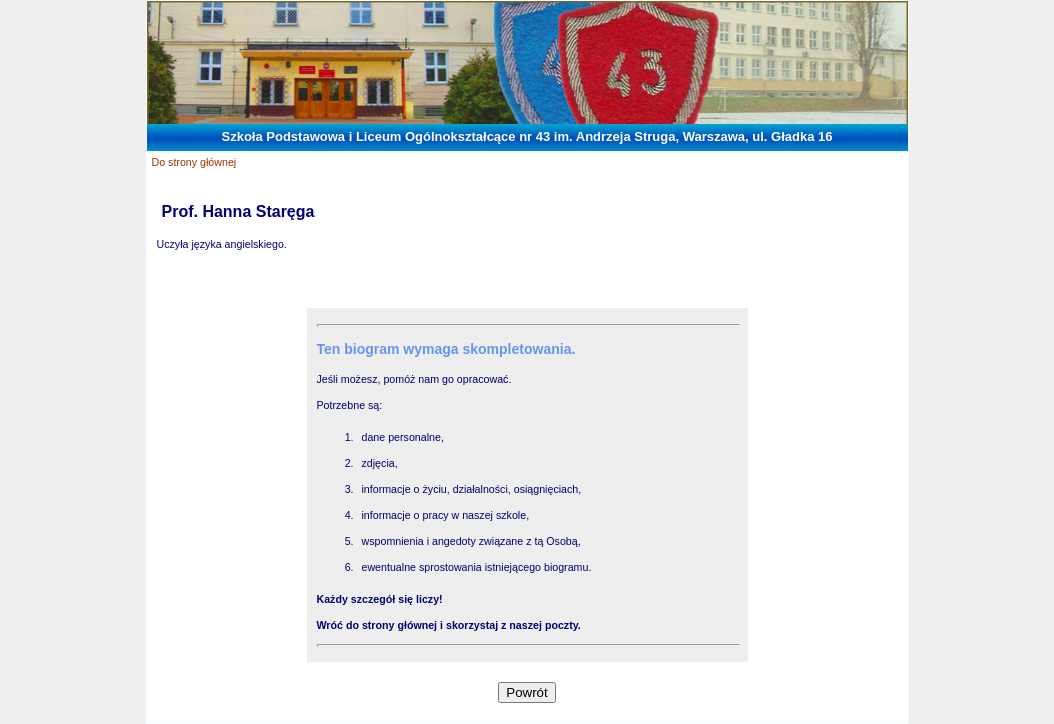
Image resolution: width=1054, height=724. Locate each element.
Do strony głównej (194, 162)
